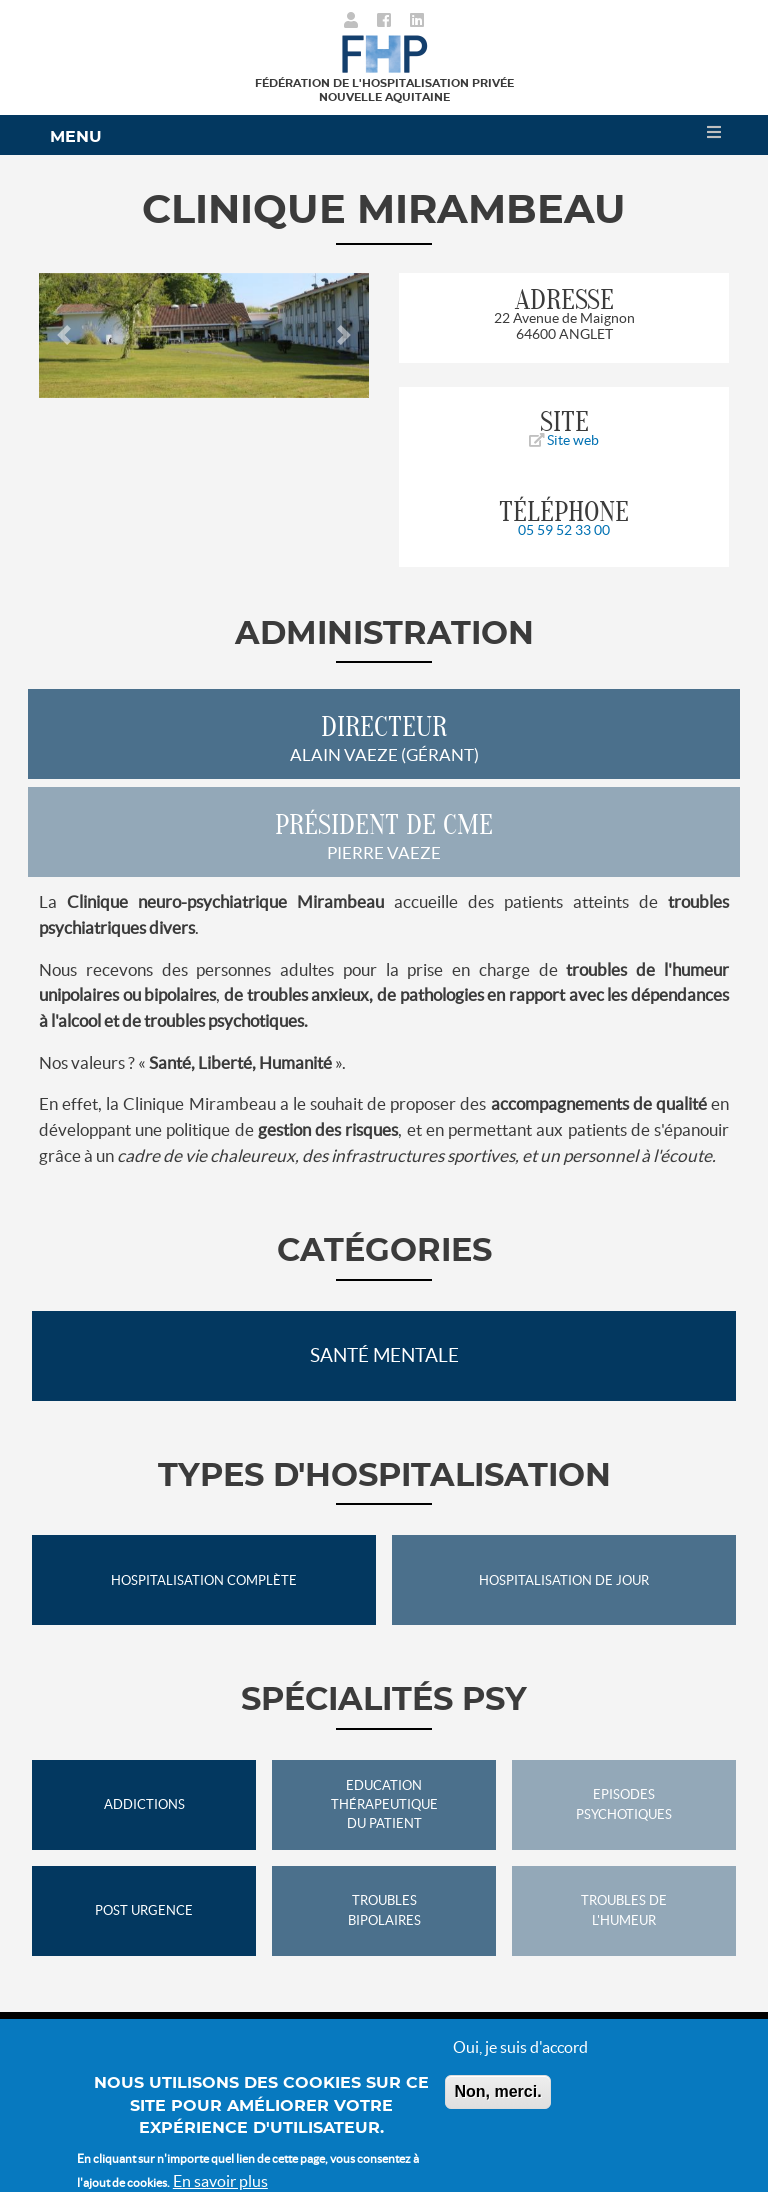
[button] (64, 335)
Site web (564, 440)
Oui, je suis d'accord (520, 2060)
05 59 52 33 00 (564, 530)
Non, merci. (497, 2104)
